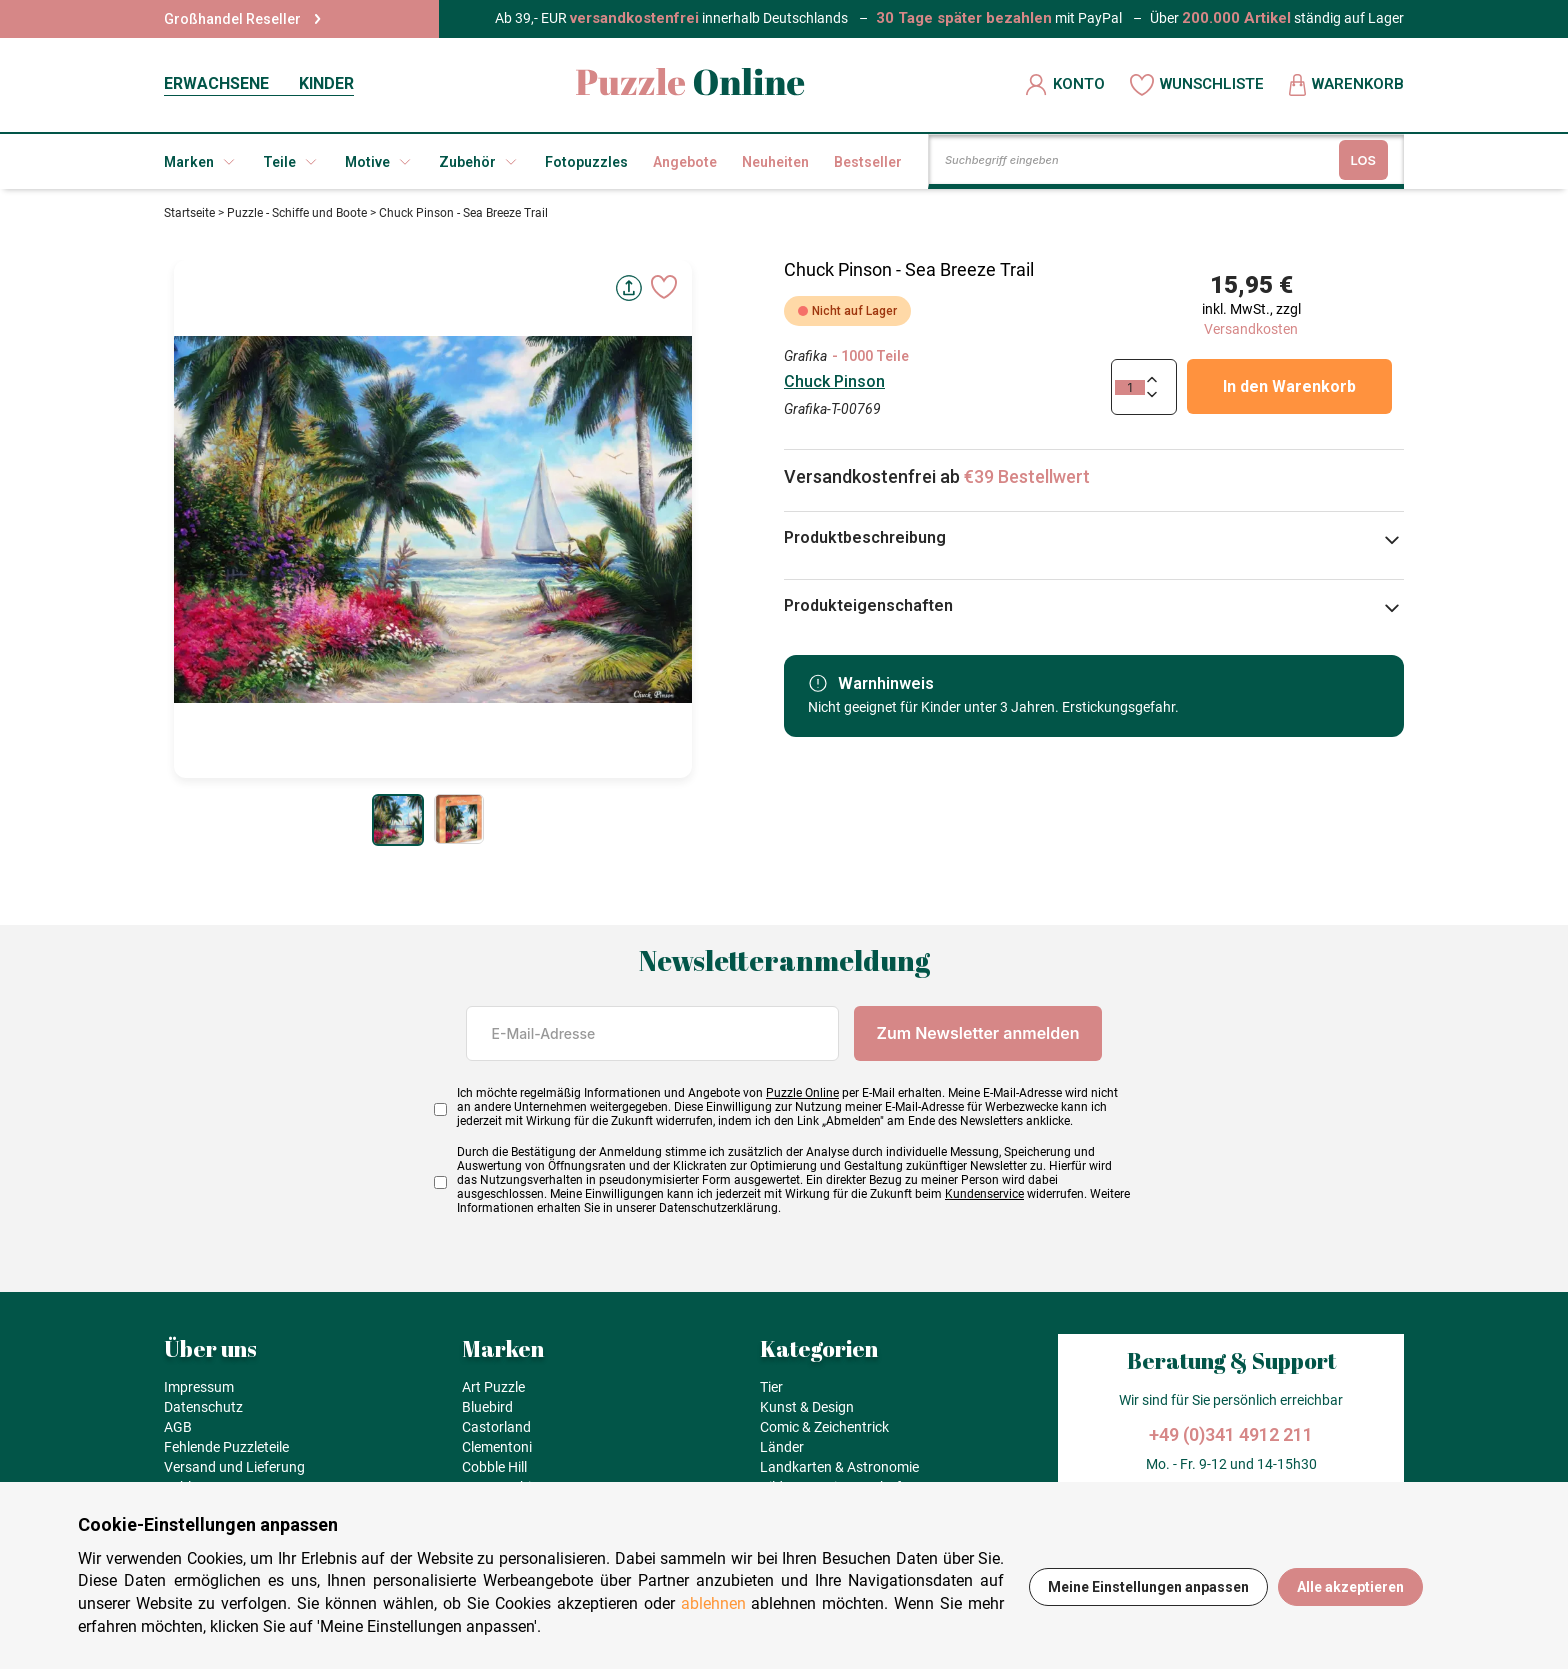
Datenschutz (203, 1407)
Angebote (685, 162)
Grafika (805, 356)
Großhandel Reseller (242, 19)
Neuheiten (775, 162)
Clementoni (497, 1447)
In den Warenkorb (1289, 386)
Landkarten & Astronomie (839, 1467)
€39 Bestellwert (1027, 476)
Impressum (199, 1387)
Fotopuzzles (586, 162)
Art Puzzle (493, 1387)
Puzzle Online (802, 1093)
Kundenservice (984, 1194)
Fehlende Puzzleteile (226, 1447)
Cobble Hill (494, 1467)
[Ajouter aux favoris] (664, 287)
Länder (782, 1447)
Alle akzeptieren (1350, 1587)
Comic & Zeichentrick (824, 1427)
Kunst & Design (807, 1407)
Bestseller (868, 162)
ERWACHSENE (216, 83)
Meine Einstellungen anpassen (1148, 1587)
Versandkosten (1251, 329)
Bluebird (487, 1407)
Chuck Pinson (834, 381)
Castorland (496, 1427)
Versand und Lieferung (234, 1467)
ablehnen (713, 1603)
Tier (771, 1387)
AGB (178, 1427)
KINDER (326, 83)
